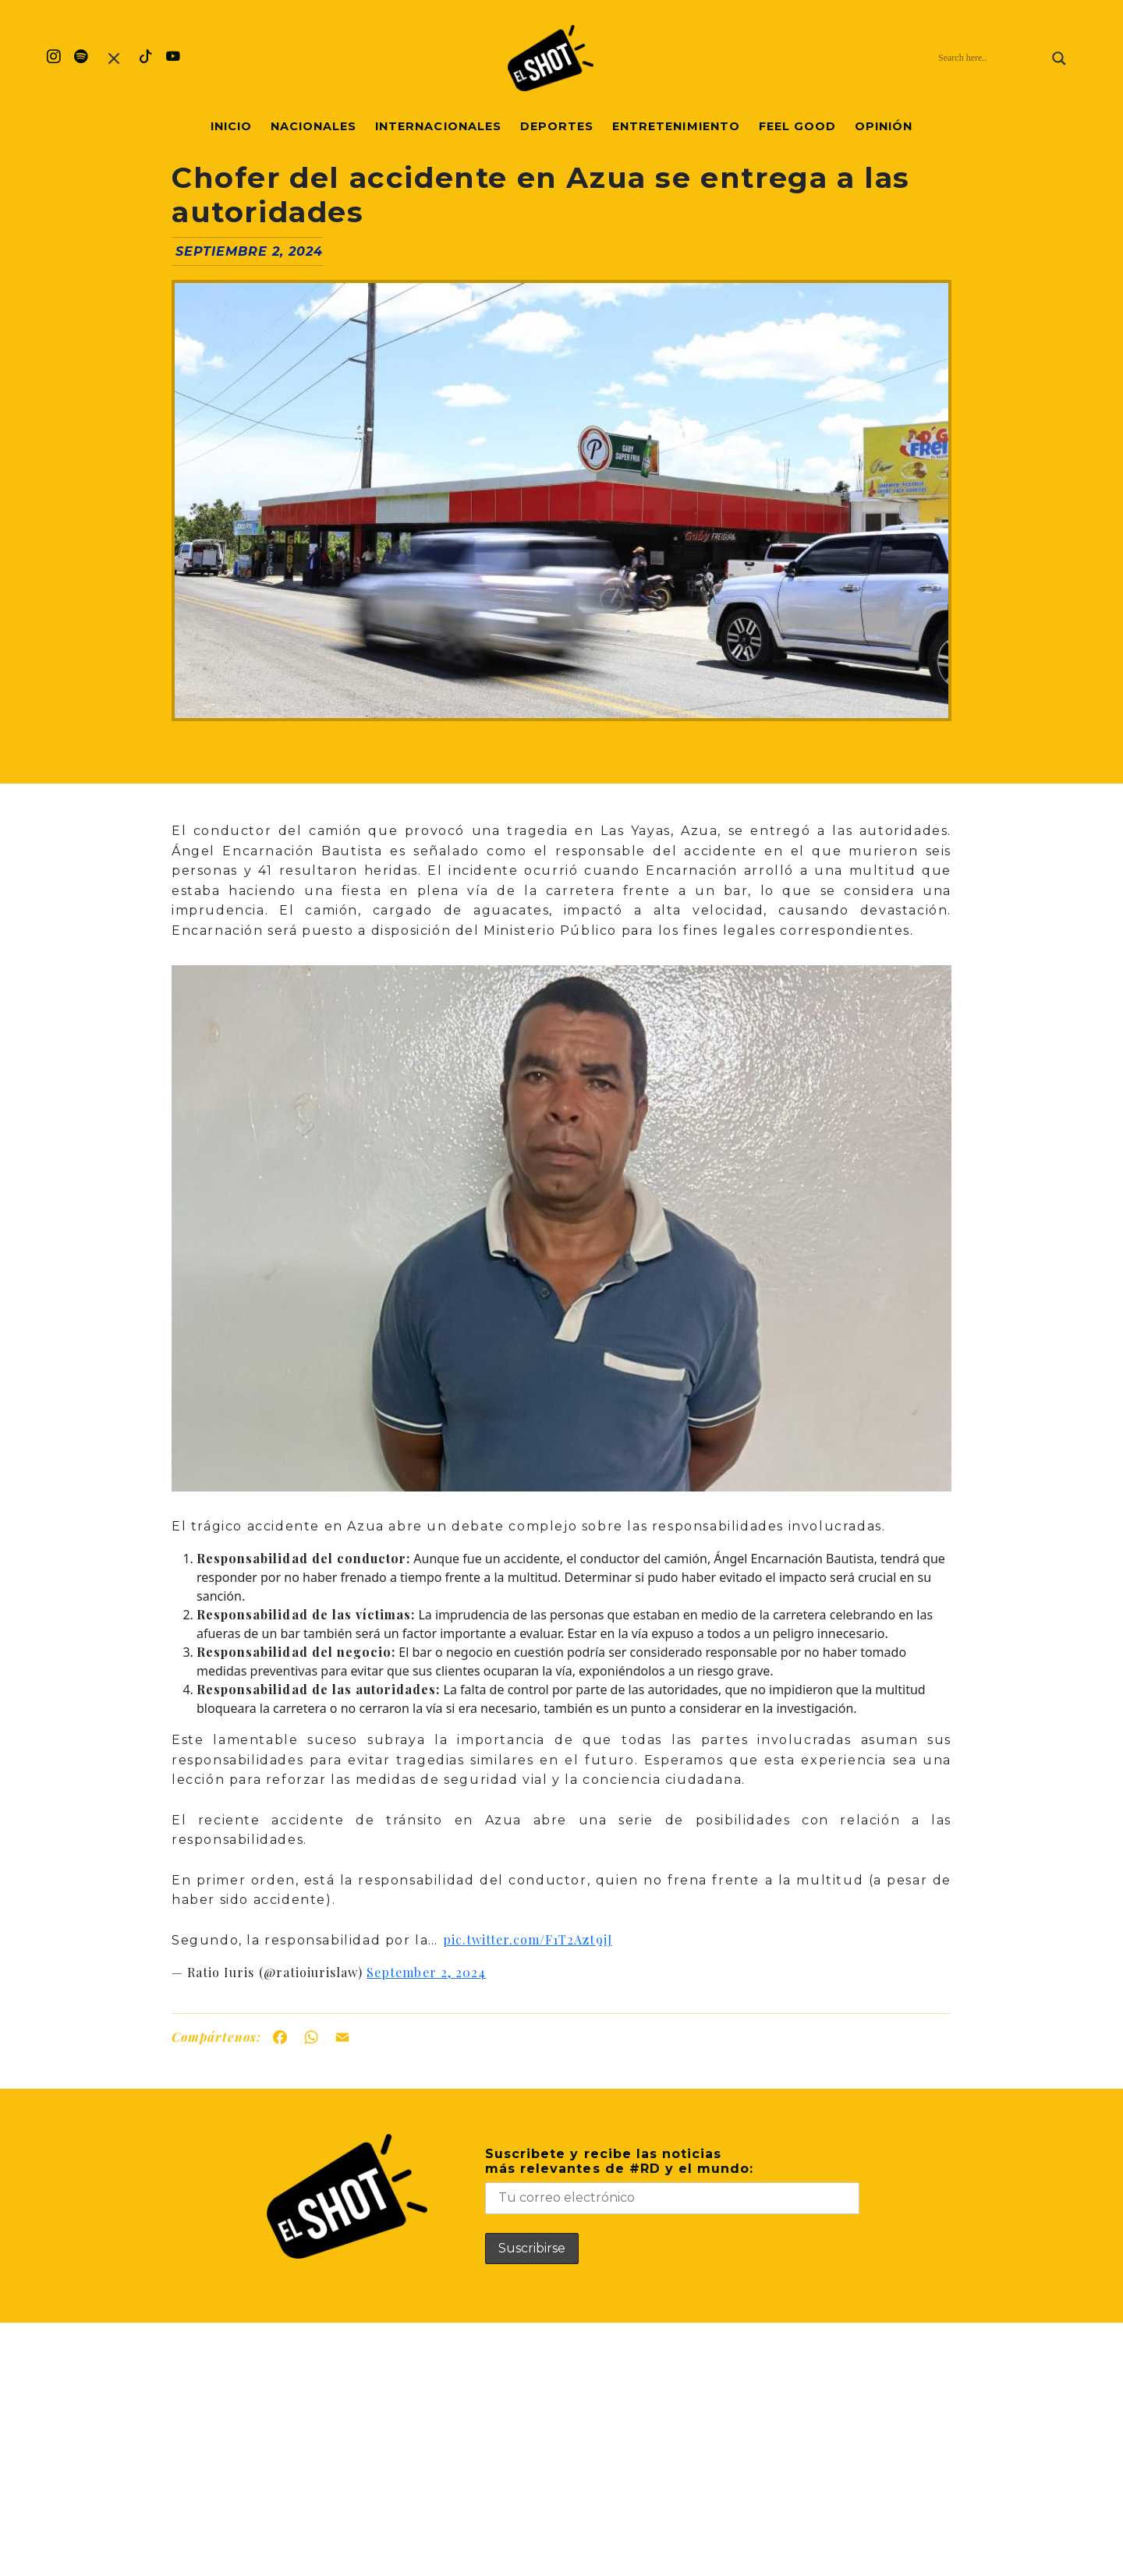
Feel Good (797, 126)
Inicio (231, 126)
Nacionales (313, 126)
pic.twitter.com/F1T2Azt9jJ (527, 1939)
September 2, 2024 (426, 1972)
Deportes (556, 126)
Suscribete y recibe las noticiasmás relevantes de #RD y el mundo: (672, 2180)
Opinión (883, 126)
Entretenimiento (676, 126)
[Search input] (991, 58)
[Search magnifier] (1059, 58)
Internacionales (438, 126)
